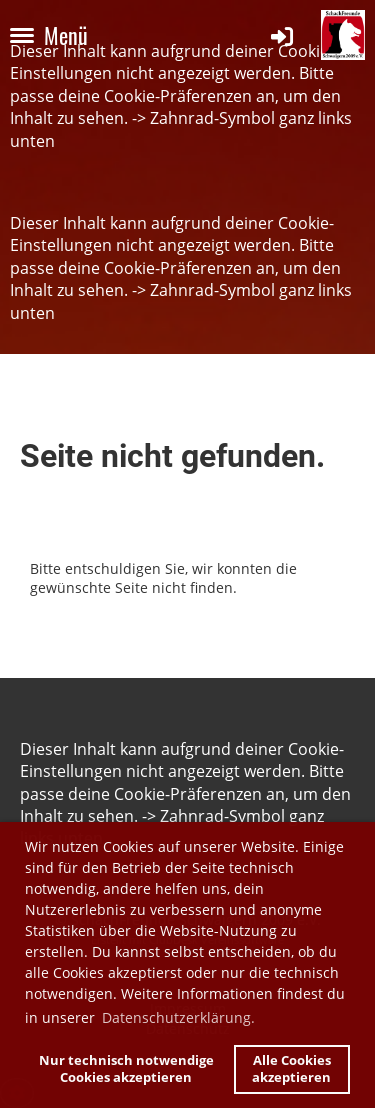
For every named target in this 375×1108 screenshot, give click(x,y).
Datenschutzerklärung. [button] (178, 1017)
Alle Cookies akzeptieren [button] (291, 1069)
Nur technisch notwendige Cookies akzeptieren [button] (126, 1069)
